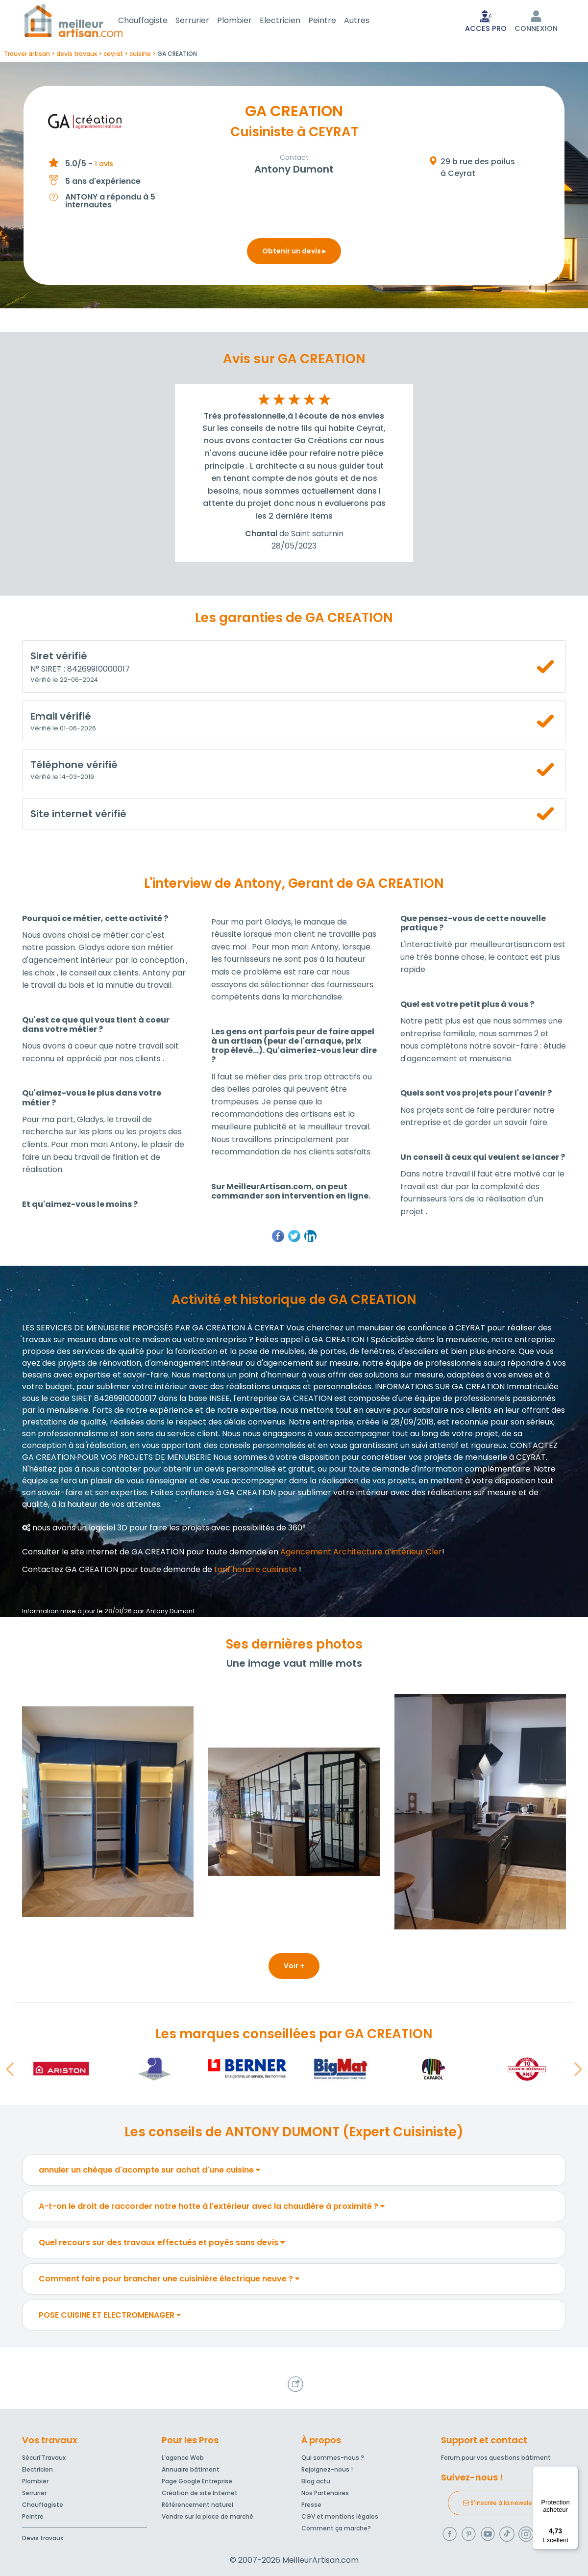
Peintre (334, 21)
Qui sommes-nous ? (332, 2457)
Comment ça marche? (336, 2528)
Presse (311, 2505)
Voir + (294, 1968)
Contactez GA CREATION (70, 1571)
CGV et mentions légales (339, 2516)
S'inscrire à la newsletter (503, 2503)
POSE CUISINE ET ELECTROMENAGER (110, 2317)
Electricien (291, 21)
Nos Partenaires (325, 2493)
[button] (9, 2071)
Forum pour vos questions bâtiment (496, 2457)
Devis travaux (42, 2538)
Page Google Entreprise (197, 2481)
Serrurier (204, 21)
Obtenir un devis (294, 253)
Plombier (246, 21)
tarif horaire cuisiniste (255, 1571)
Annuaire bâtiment (191, 2469)
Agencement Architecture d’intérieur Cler (361, 1553)
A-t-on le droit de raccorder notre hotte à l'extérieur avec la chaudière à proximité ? (212, 2208)
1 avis (104, 166)
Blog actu (315, 2481)
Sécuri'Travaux (44, 2457)
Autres (368, 21)
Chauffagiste (154, 21)
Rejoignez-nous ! (327, 2469)
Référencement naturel (197, 2505)
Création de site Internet (200, 2493)
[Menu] (572, 2472)
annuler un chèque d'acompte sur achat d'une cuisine (149, 2171)
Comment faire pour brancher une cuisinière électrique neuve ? (169, 2280)
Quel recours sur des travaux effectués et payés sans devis (162, 2244)
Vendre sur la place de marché (207, 2516)
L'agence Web (183, 2457)
